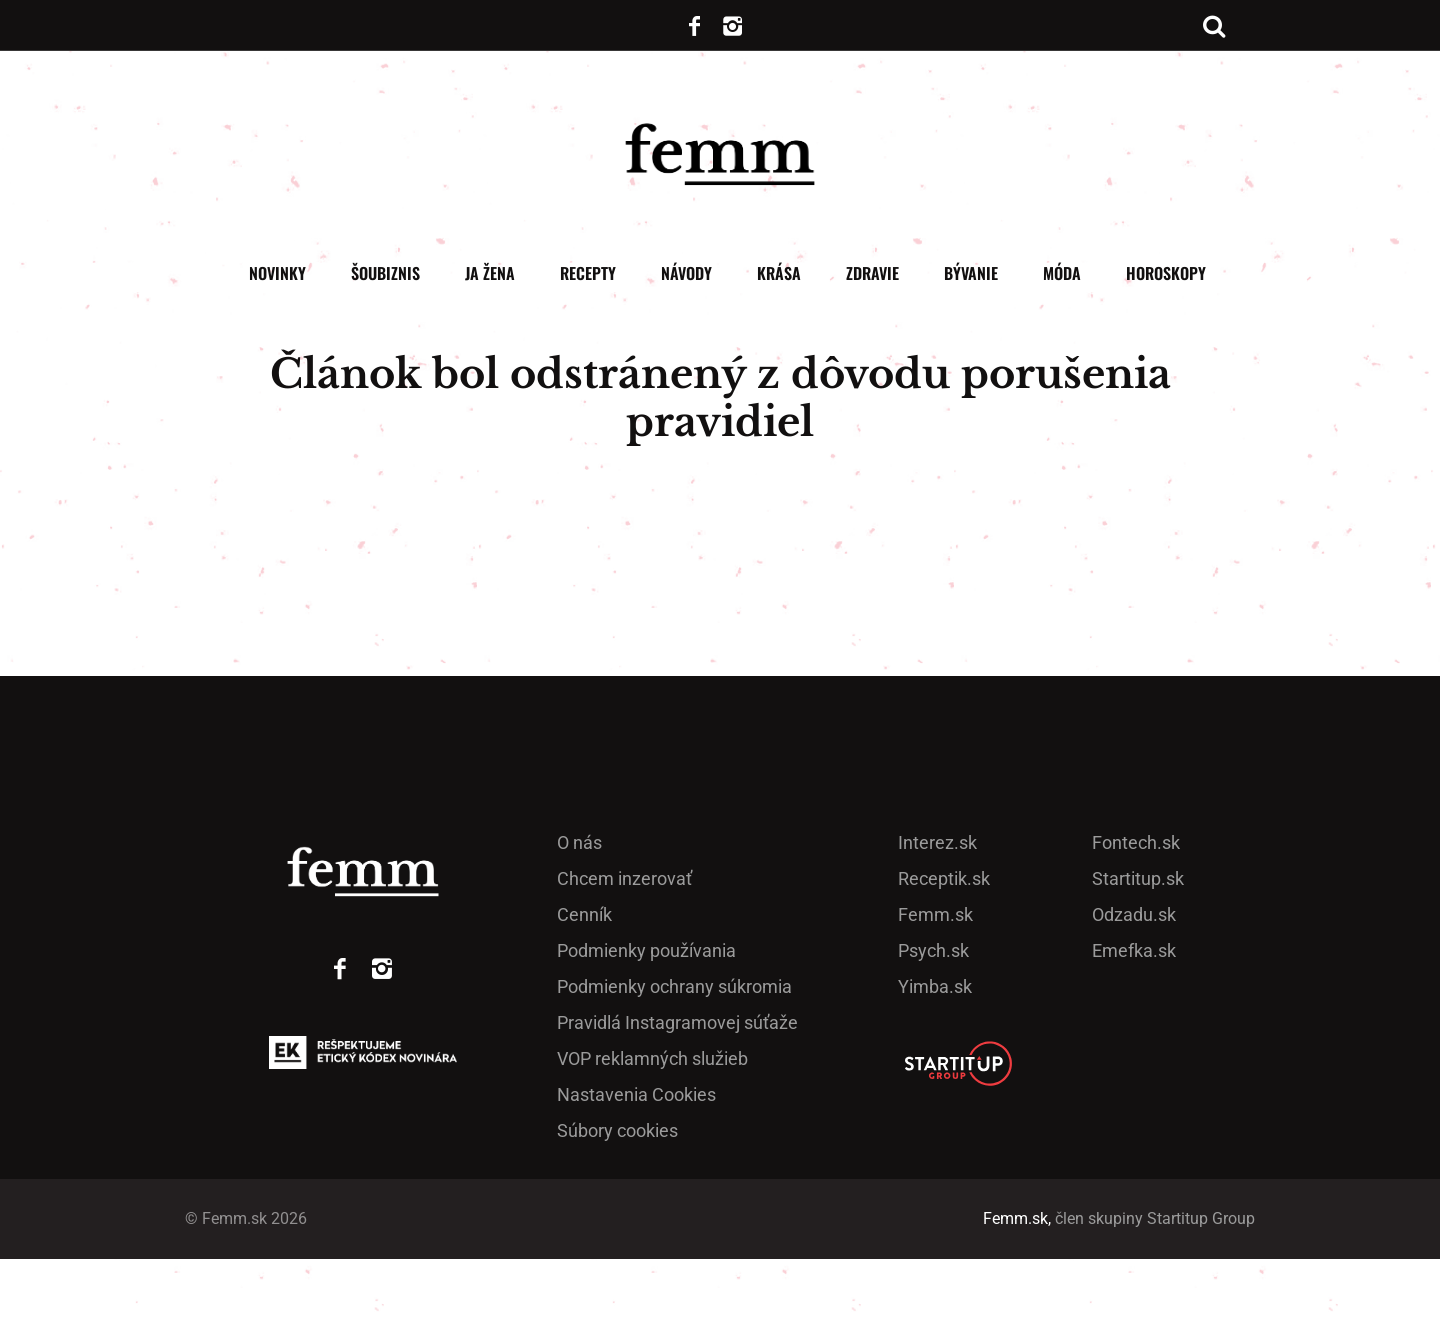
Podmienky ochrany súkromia (674, 1046)
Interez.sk (937, 902)
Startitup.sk (1138, 938)
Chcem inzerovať (624, 938)
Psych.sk (933, 1010)
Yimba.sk (935, 1046)
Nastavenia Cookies (636, 1154)
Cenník (584, 974)
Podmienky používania (646, 1010)
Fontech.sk (1136, 902)
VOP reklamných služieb (652, 1118)
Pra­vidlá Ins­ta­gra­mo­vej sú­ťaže (677, 1082)
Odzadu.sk (1134, 974)
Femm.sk (935, 974)
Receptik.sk (944, 938)
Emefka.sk (1134, 1010)
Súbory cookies (617, 1190)
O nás (579, 902)
